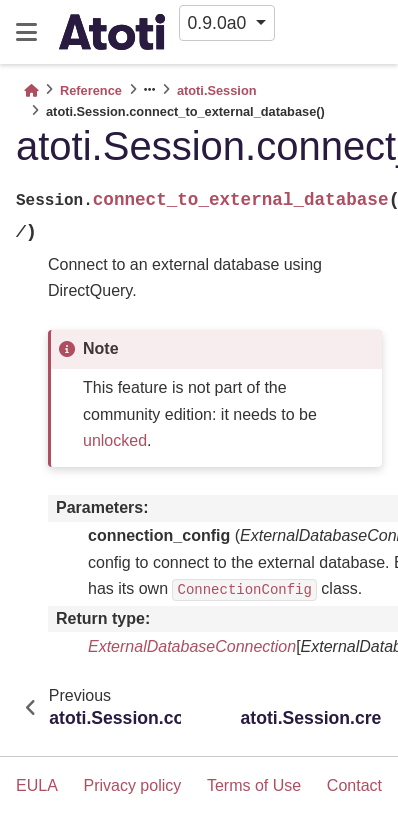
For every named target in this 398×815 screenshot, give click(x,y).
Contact (354, 785)
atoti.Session (217, 90)
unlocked (115, 440)
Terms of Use (254, 785)
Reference (91, 90)
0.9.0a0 (220, 23)
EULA (37, 785)
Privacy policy (132, 785)
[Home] (31, 90)
